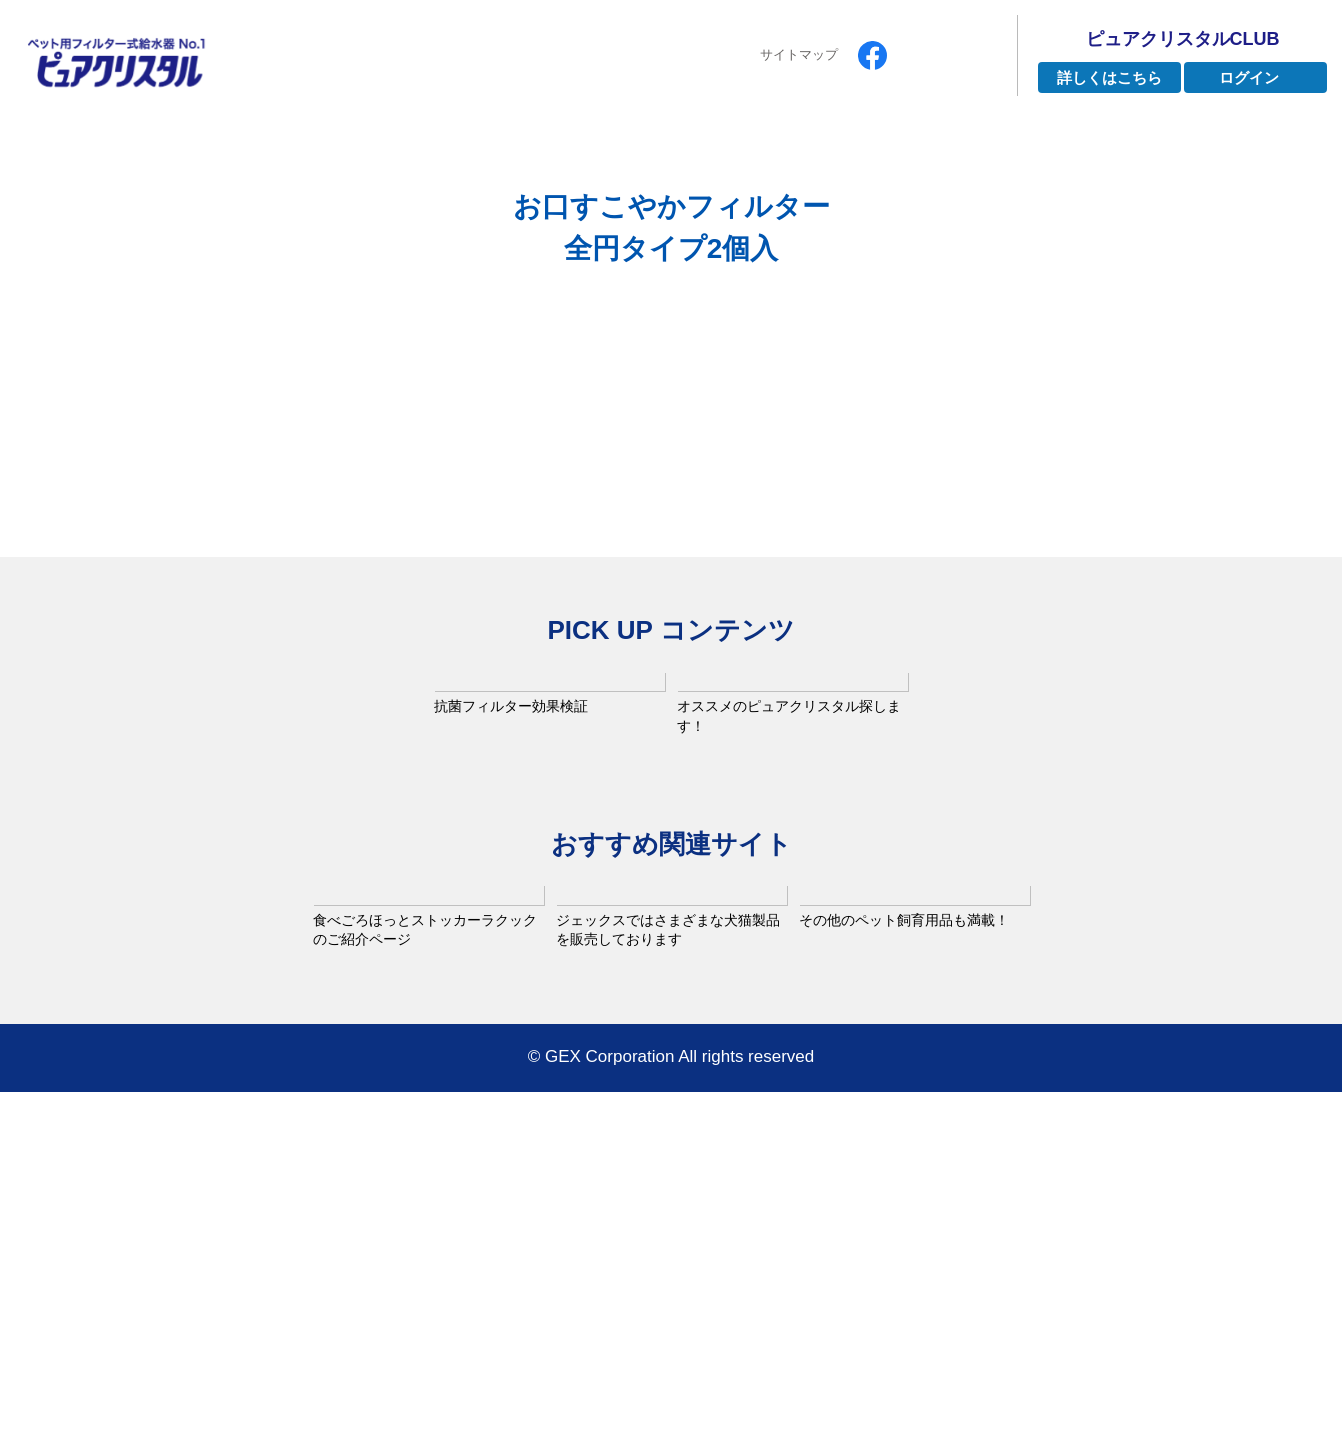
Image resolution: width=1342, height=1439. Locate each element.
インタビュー (696, 148)
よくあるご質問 (862, 148)
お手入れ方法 (1029, 148)
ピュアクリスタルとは (345, 148)
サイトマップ (799, 54)
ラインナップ (537, 148)
